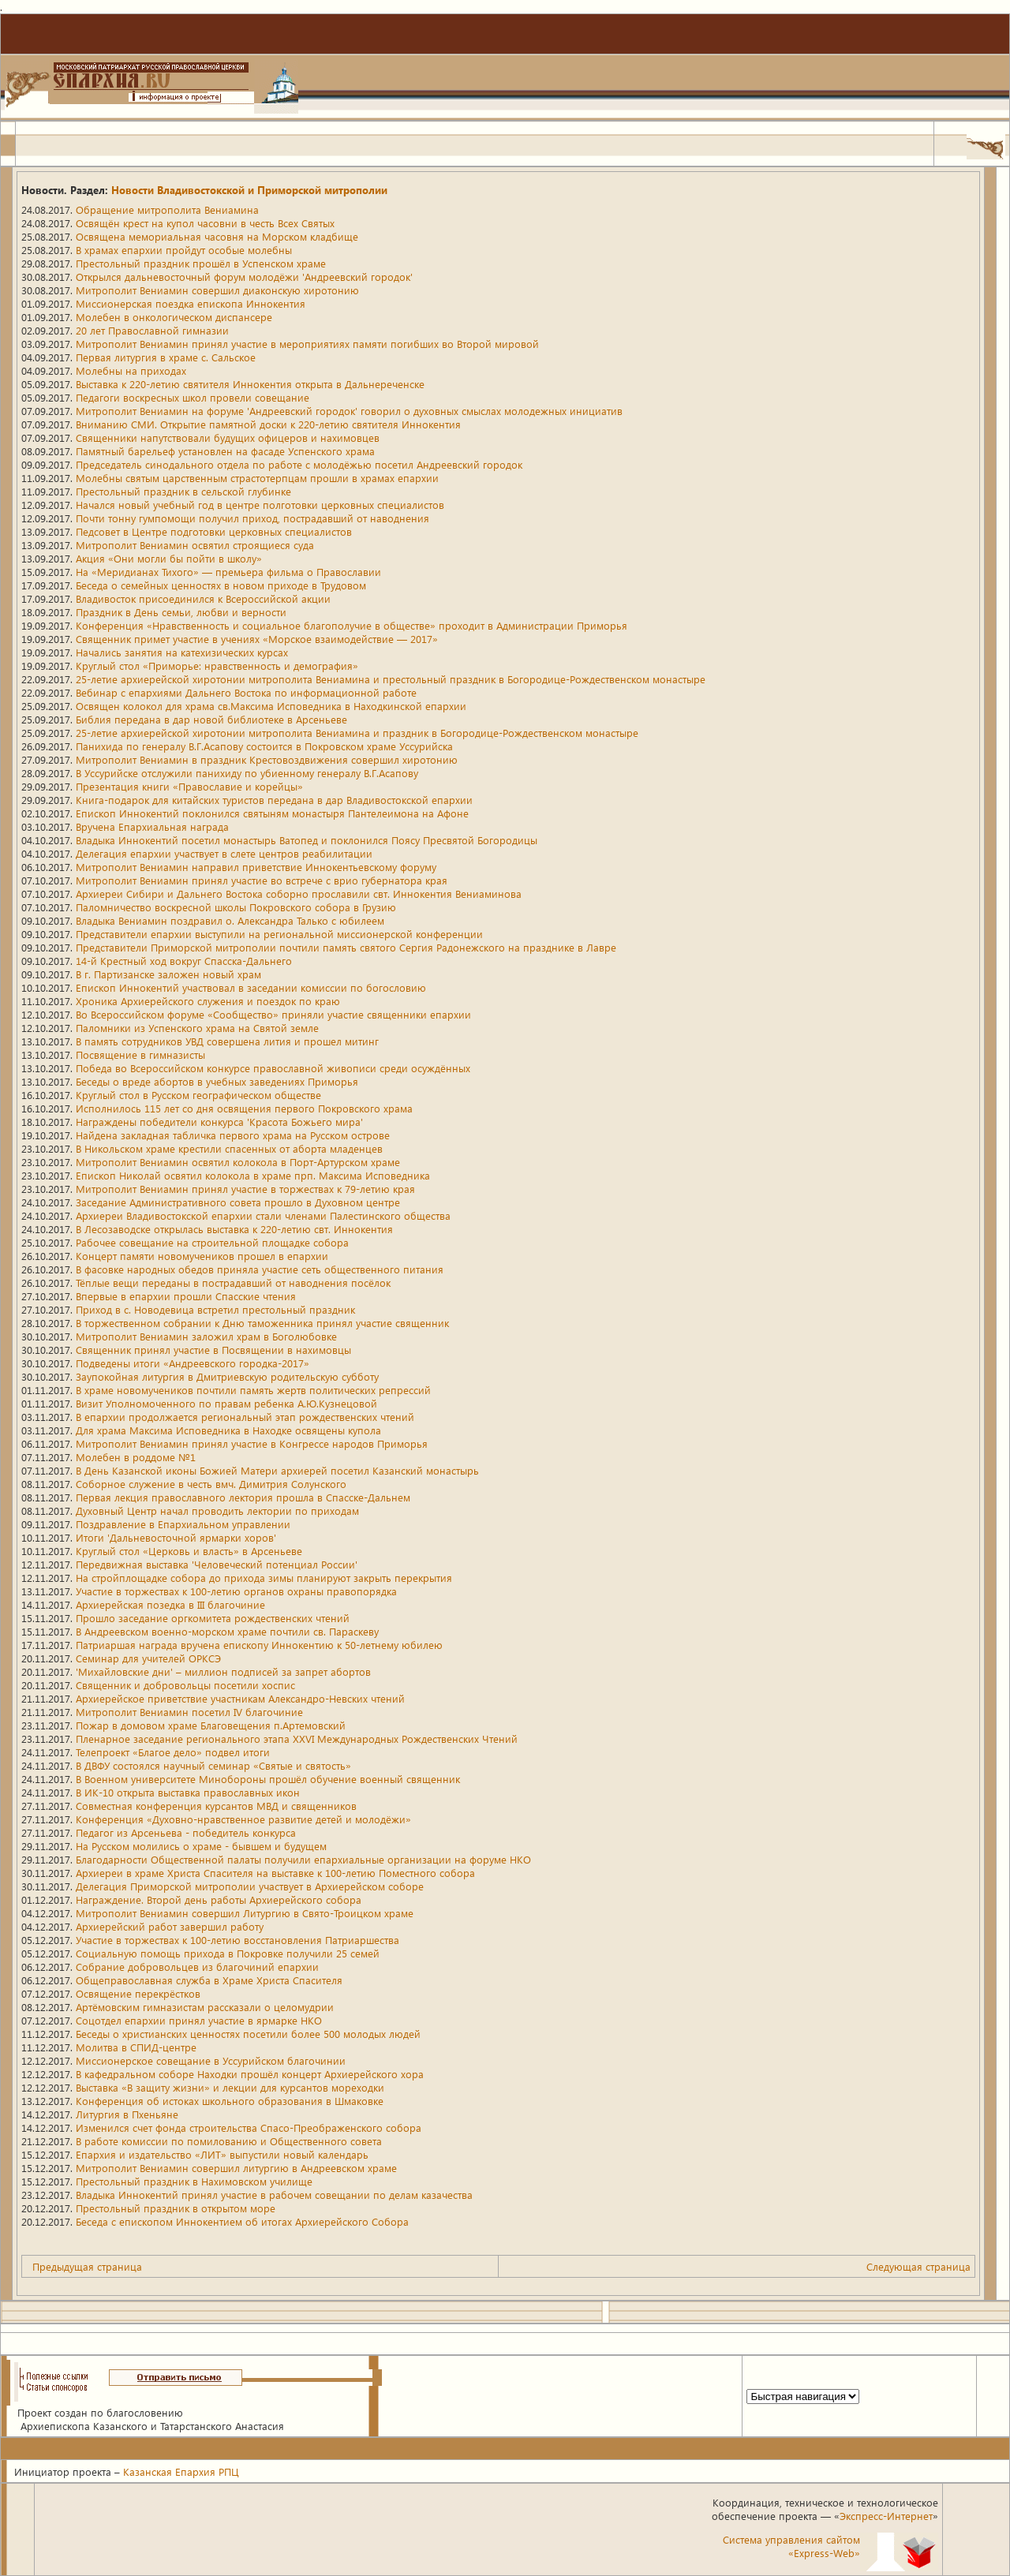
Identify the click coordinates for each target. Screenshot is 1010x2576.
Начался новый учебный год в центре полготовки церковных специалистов (260, 504)
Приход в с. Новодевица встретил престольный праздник (215, 1309)
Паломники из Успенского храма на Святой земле (197, 1027)
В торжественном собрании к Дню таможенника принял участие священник (262, 1322)
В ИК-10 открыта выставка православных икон (188, 1792)
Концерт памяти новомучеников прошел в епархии (202, 1255)
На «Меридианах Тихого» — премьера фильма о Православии (228, 571)
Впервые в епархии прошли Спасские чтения (186, 1296)
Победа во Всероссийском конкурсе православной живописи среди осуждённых (273, 1068)
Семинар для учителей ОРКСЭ (148, 1658)
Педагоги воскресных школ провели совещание (192, 397)
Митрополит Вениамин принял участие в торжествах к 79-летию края (245, 1188)
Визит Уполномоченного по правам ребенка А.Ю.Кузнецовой (226, 1403)
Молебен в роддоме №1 (136, 1457)
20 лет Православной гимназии (152, 330)
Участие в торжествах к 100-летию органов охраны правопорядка (236, 1591)
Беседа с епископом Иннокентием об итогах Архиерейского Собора (242, 2221)
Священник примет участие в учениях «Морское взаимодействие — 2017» (257, 638)
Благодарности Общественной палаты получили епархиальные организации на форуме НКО (303, 1859)
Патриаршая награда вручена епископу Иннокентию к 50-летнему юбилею (259, 1644)
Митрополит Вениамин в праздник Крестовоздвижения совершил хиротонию (267, 759)
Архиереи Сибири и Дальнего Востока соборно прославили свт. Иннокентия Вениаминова (299, 893)
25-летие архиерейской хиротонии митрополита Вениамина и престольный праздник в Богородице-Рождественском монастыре (390, 679)
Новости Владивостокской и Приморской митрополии (249, 189)
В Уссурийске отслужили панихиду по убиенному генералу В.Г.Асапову (247, 773)
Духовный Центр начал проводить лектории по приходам (217, 1510)
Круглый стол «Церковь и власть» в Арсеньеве (189, 1550)
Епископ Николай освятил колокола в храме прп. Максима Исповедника (253, 1175)
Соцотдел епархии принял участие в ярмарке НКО (199, 2020)
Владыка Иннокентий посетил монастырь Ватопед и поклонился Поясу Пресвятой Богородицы (306, 840)
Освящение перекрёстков (138, 1993)
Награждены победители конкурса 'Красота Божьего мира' (219, 1121)
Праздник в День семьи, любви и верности (181, 612)
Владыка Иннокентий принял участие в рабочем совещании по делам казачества (274, 2194)
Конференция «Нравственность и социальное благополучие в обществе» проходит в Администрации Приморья (351, 625)
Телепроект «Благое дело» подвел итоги (173, 1752)
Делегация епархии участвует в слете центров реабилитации (224, 853)
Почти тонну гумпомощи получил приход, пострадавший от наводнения (252, 518)
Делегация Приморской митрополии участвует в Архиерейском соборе (250, 1886)
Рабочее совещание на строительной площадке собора (212, 1242)
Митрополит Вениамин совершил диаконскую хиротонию (217, 290)
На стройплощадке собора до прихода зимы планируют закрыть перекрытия (264, 1577)
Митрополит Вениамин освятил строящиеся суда (195, 544)
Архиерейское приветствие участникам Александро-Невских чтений (240, 1698)
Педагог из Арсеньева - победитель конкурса (186, 1832)
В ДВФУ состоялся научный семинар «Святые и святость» (213, 1765)
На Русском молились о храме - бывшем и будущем (201, 1846)
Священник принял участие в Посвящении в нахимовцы (213, 1349)
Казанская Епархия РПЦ (181, 2471)
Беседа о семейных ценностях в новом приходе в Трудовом (221, 585)
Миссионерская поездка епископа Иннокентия (190, 303)
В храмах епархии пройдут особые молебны (184, 249)
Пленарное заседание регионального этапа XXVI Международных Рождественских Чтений (297, 1738)
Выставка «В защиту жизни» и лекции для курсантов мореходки (230, 2087)
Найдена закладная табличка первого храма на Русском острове (233, 1135)
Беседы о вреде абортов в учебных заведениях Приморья (217, 1081)
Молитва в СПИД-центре (136, 2047)
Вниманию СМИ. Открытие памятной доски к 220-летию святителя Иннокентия (268, 424)
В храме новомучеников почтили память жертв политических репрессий (253, 1389)
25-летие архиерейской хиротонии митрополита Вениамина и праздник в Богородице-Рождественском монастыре (357, 732)
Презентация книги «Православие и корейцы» (189, 786)
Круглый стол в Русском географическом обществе (198, 1094)
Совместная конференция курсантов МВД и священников (216, 1805)
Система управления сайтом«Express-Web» (791, 2546)
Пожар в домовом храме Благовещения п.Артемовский (211, 1725)
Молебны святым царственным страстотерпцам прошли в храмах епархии (257, 477)
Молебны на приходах (131, 370)
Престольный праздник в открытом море (175, 2208)
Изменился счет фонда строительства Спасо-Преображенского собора (248, 2127)
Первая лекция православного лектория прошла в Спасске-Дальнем (243, 1497)
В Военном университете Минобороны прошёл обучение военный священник (268, 1778)
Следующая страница (918, 2266)
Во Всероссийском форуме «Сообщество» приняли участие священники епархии (273, 1014)
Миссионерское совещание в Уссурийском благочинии (211, 2060)
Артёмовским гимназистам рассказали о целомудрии (205, 2006)
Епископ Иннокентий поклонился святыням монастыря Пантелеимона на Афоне (272, 813)
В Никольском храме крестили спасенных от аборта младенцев (229, 1148)
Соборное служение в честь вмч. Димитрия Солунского (211, 1483)
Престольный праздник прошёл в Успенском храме (201, 263)
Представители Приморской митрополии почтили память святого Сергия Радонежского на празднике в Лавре (346, 947)
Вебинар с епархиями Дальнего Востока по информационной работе (246, 692)
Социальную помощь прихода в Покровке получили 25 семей (228, 1953)
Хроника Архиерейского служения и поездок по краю (208, 1001)
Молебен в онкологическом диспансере (174, 316)
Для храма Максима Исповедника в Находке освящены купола (228, 1430)
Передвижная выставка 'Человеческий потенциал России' (216, 1564)
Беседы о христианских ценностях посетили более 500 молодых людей (248, 2033)
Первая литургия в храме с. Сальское (166, 357)
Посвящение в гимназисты (140, 1054)
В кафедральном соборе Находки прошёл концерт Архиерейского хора (250, 2074)
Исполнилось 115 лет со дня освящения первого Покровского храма (244, 1108)
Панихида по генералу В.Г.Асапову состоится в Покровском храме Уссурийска (264, 746)
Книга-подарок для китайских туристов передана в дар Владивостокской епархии (274, 799)
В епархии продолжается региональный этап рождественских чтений (245, 1416)
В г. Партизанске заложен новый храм (168, 974)
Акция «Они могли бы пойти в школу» (169, 558)
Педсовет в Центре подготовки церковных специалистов (214, 531)
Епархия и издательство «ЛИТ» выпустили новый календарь (222, 2154)
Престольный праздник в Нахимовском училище (194, 2181)
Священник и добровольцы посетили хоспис (185, 1685)
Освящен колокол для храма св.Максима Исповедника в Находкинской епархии (271, 705)
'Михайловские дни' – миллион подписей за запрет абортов (223, 1671)
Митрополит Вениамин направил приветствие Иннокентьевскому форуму (256, 866)
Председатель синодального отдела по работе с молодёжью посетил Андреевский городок (299, 464)
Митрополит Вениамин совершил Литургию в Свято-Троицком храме (244, 1913)
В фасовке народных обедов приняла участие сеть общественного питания (259, 1269)
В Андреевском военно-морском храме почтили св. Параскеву (227, 1631)
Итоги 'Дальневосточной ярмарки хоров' (176, 1537)
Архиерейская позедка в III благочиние (170, 1604)
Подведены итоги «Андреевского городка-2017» (192, 1363)
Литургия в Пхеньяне (127, 2114)
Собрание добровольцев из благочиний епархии (197, 1966)
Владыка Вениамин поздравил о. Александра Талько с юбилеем (230, 920)
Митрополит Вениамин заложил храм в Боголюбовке (206, 1336)
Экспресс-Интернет (886, 2515)
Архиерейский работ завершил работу (170, 1926)
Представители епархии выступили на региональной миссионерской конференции (279, 933)
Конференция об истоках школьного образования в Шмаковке (229, 2100)
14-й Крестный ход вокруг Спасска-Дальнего (184, 960)
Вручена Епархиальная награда (152, 826)
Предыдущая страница (87, 2266)
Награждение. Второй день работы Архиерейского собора (218, 1899)
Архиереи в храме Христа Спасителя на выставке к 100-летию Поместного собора (275, 1872)
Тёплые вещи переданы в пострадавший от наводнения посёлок (233, 1282)
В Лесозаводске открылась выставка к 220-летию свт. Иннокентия (234, 1229)
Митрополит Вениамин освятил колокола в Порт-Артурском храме (238, 1161)
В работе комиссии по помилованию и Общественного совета (229, 2141)
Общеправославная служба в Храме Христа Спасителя (209, 1980)
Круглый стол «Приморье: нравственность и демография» (217, 665)
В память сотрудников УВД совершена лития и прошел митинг (227, 1041)
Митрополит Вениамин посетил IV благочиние (189, 1711)
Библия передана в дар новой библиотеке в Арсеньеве (211, 719)
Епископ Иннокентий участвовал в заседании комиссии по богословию (251, 987)
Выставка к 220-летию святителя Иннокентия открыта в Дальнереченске (250, 384)
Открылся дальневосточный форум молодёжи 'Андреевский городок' (244, 276)
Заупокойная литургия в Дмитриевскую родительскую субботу (227, 1376)
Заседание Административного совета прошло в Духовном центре (238, 1202)
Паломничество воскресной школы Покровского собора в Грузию (236, 907)
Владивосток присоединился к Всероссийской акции (203, 598)
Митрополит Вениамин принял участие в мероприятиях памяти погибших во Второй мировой (307, 343)
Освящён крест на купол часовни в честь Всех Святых (205, 223)
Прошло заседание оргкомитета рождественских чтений (213, 1617)
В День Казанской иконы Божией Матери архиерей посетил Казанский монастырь (277, 1470)
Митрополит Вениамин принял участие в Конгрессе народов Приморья (252, 1443)
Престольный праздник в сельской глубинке (183, 491)
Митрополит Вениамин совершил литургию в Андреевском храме (236, 2167)
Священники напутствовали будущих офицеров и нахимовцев (228, 437)
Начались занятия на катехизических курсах (182, 652)
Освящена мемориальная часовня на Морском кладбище (217, 236)
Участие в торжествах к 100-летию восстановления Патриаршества (237, 1939)
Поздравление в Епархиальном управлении (183, 1524)
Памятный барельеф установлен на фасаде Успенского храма (225, 451)
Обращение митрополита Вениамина (167, 209)
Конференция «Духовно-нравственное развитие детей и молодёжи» (243, 1819)
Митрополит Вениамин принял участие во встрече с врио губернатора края (261, 880)
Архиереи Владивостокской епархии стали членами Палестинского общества (263, 1215)
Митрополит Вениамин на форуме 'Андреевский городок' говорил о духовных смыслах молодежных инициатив (349, 410)
